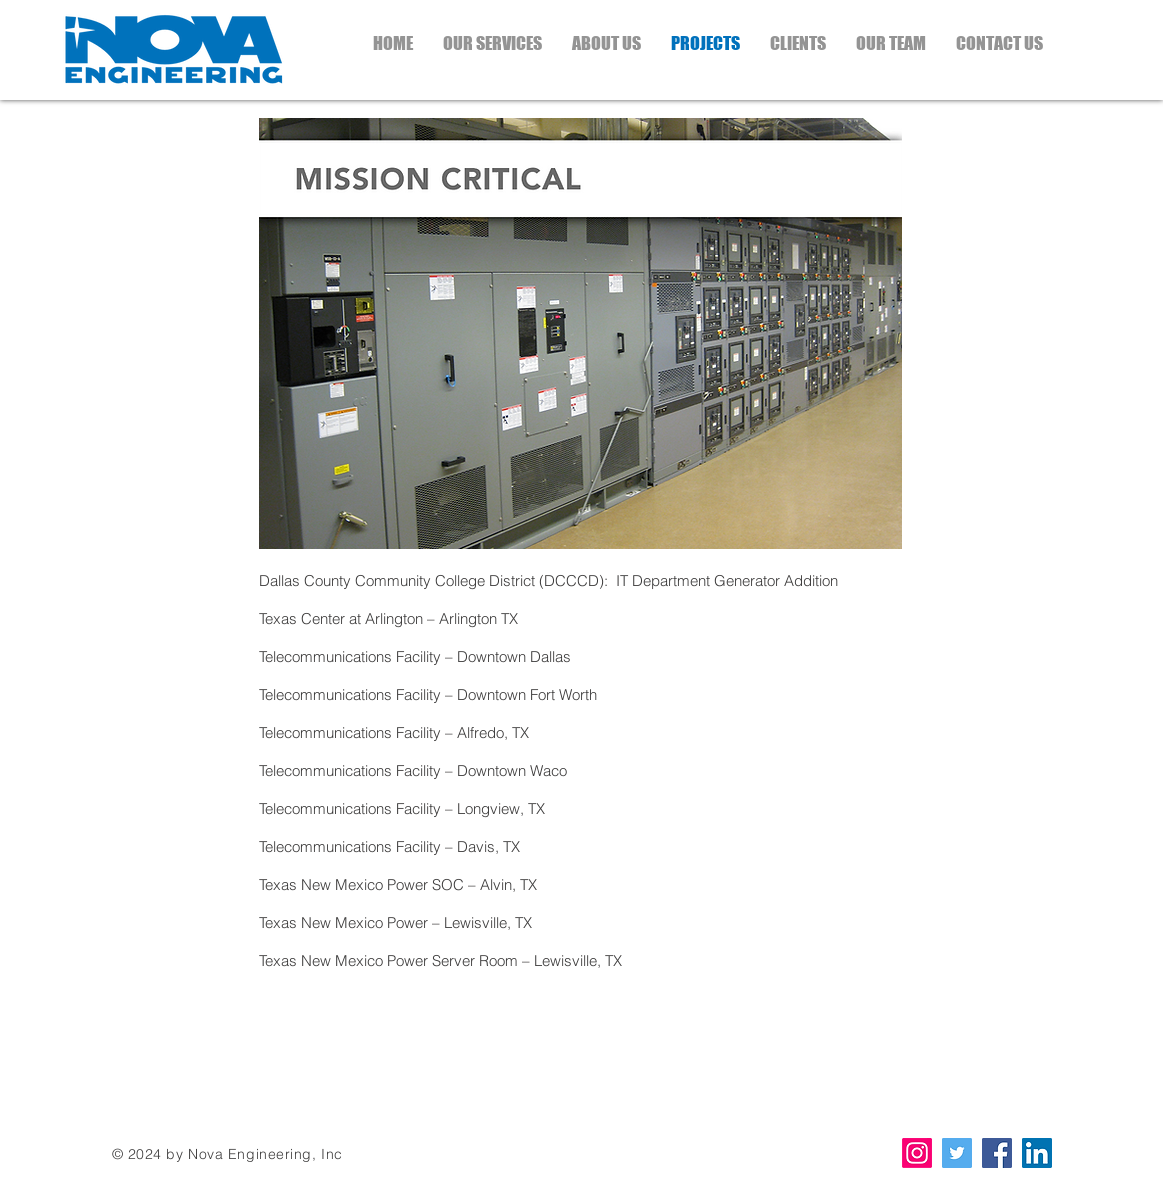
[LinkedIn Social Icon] (1037, 1153)
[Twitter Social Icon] (957, 1153)
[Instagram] (917, 1153)
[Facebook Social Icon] (997, 1153)
